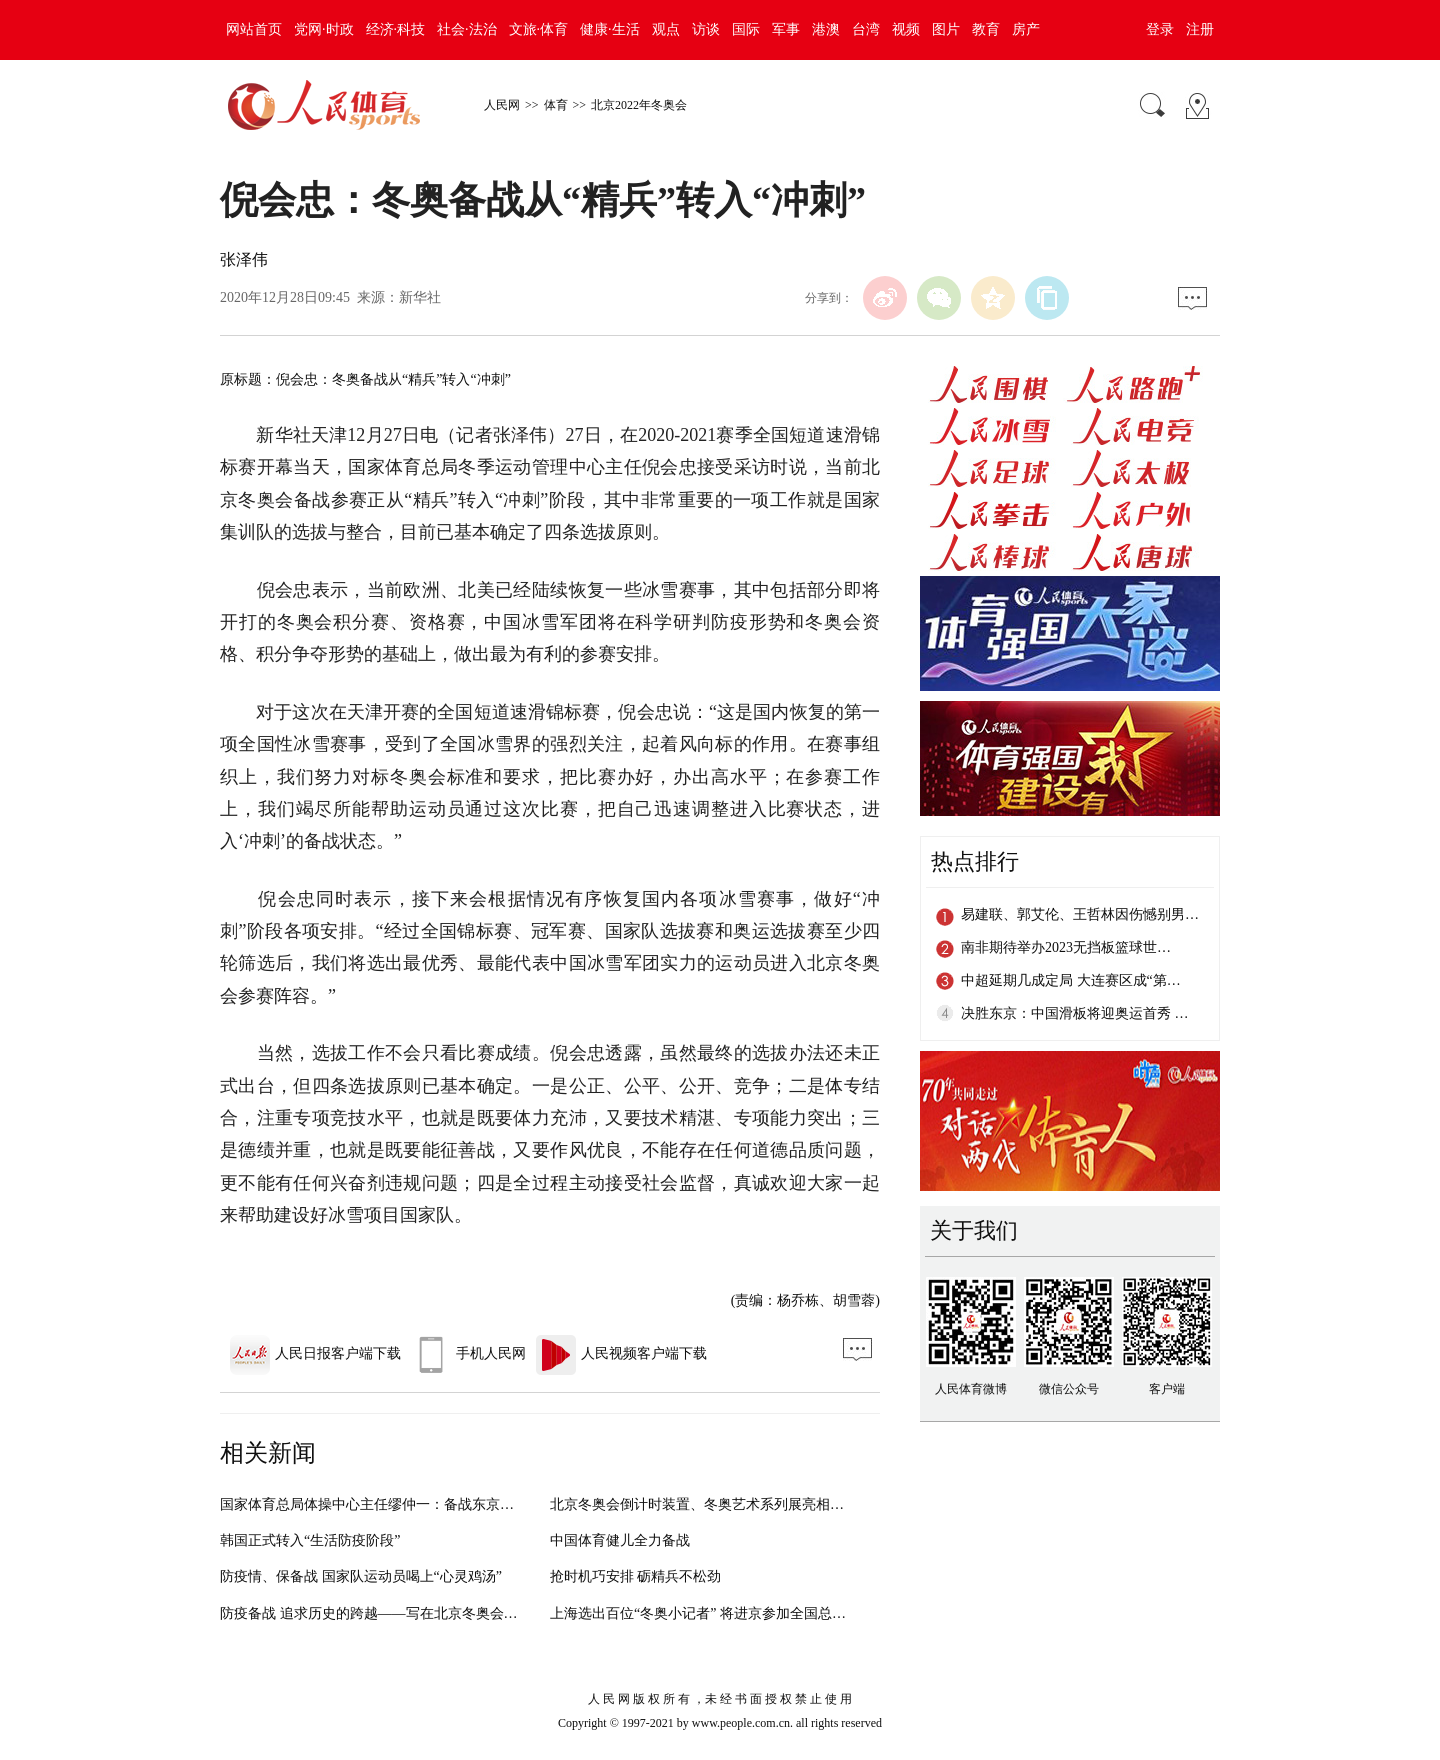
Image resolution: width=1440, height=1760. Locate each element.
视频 (906, 29)
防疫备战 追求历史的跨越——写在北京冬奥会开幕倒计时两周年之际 (432, 1613)
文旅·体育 (539, 29)
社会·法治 (467, 29)
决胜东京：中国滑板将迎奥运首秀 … (1075, 1013)
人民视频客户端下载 (621, 1353)
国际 (746, 29)
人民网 (502, 105)
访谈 (706, 29)
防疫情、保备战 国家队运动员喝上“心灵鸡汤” (361, 1576)
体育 (556, 105)
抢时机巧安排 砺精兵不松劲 (636, 1576)
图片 (946, 29)
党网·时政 (324, 29)
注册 (1200, 29)
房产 (1026, 29)
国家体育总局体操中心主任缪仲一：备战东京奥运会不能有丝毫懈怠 (430, 1504)
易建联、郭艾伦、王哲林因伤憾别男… (1080, 914)
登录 (1160, 29)
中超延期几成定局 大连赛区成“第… (1071, 980)
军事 (786, 29)
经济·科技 (396, 29)
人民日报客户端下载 (315, 1353)
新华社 (420, 297)
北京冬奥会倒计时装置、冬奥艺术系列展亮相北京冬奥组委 (732, 1504)
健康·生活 (610, 29)
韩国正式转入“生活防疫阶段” (310, 1540)
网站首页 (254, 29)
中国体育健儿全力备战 (620, 1540)
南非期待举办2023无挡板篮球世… (1066, 947)
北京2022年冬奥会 (639, 105)
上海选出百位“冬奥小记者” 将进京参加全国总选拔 (705, 1613)
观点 (666, 29)
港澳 (826, 29)
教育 (986, 29)
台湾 (866, 29)
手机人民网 (468, 1353)
